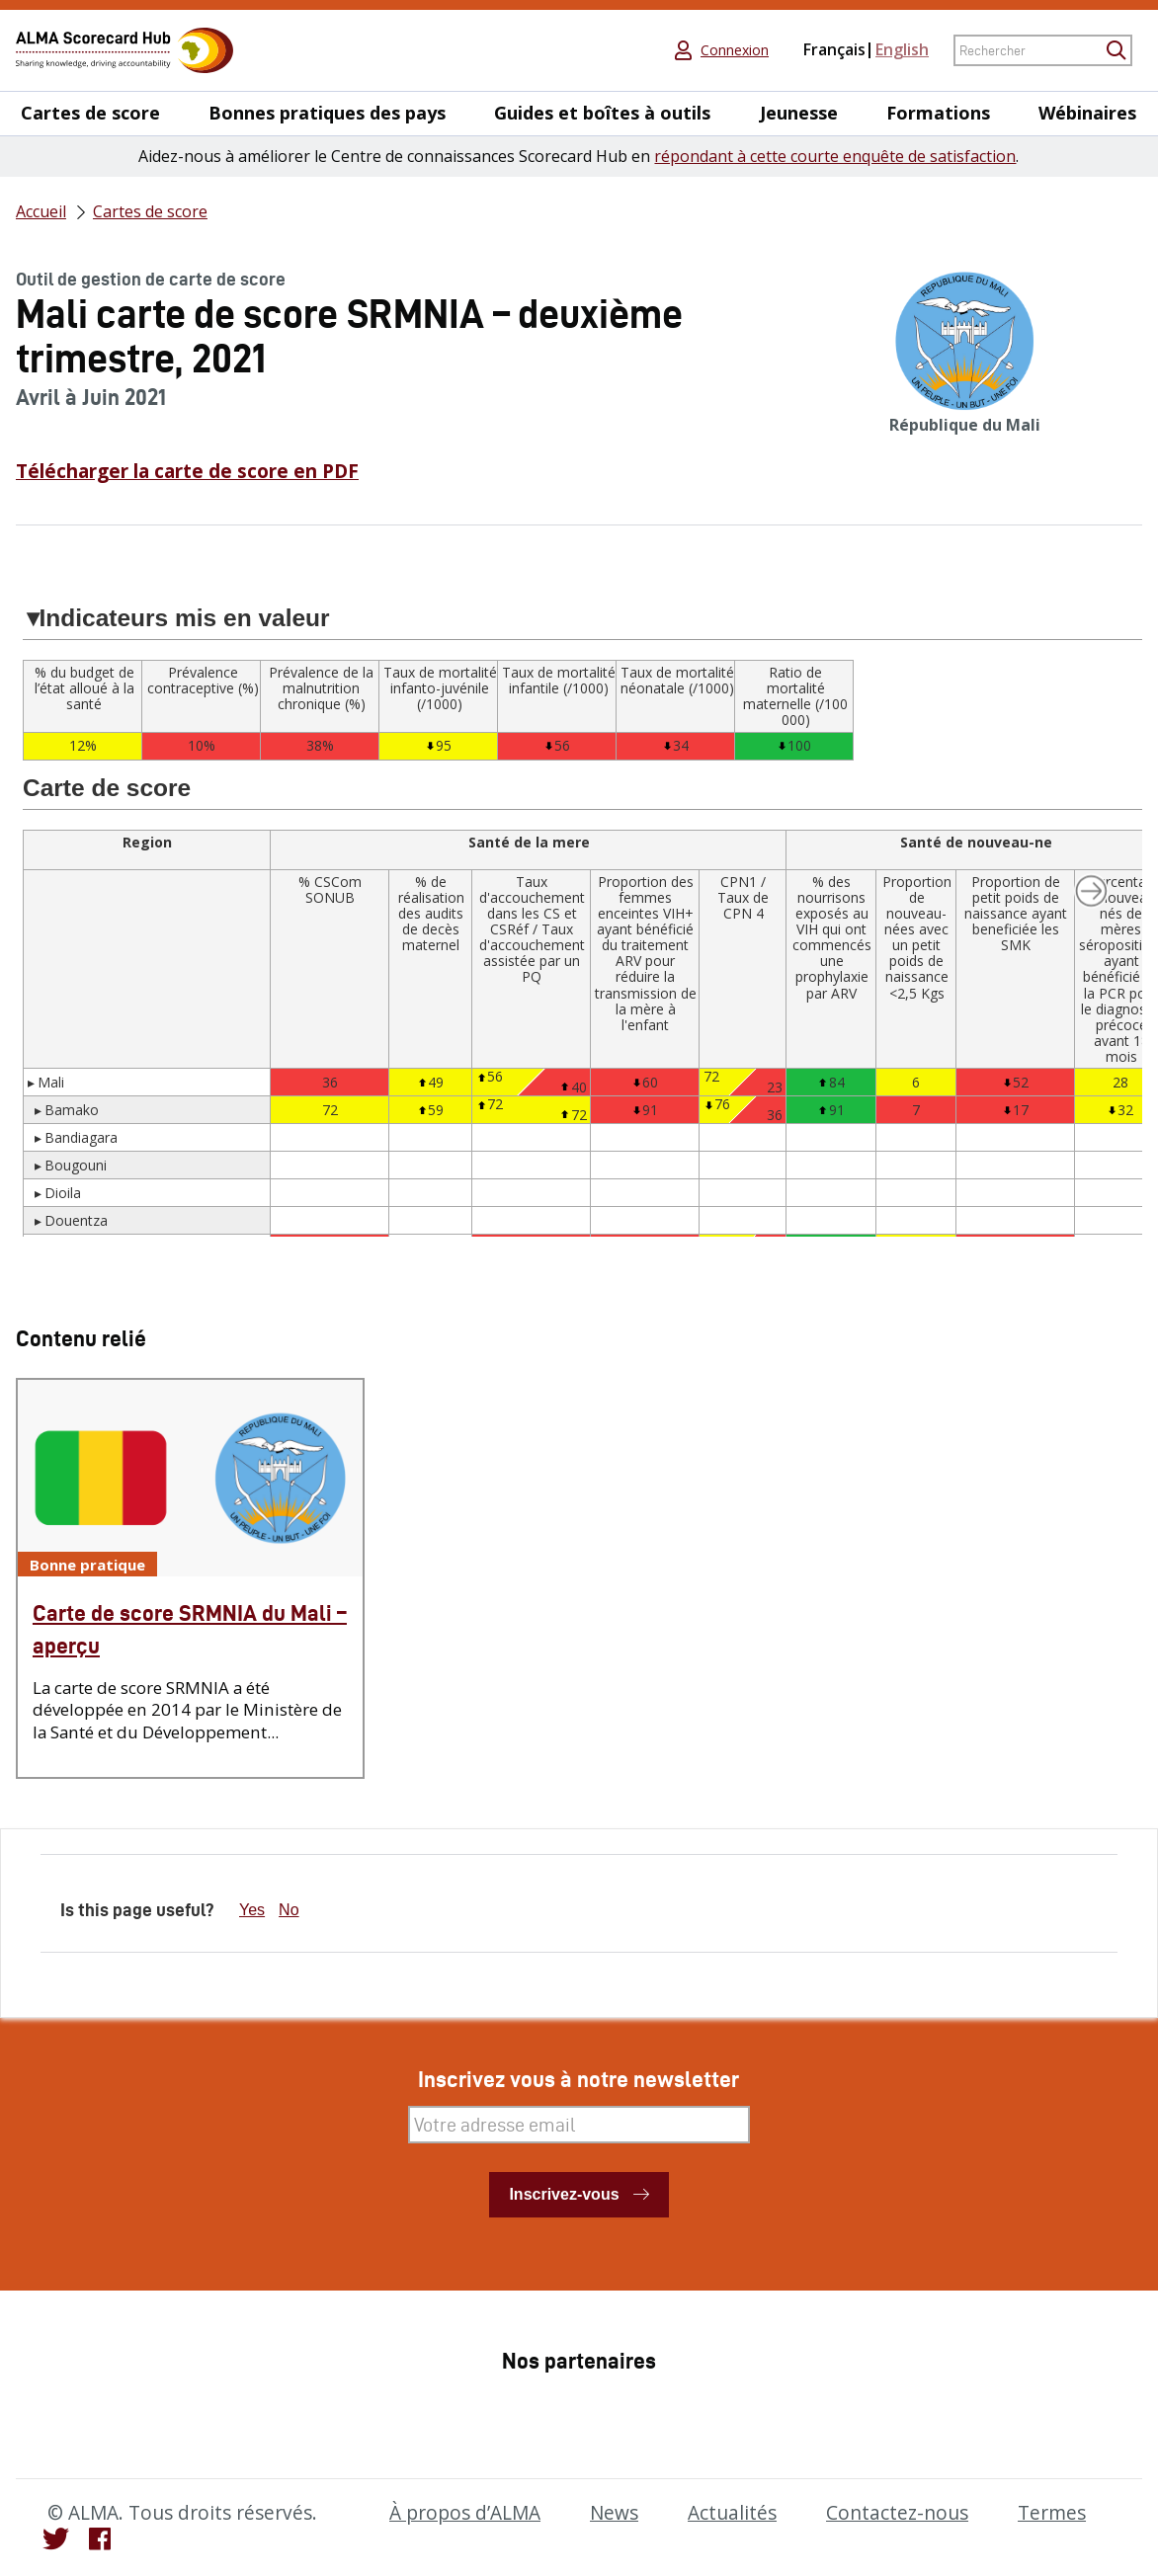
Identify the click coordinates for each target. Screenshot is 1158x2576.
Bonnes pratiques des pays (327, 113)
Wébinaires (1087, 113)
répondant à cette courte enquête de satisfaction (835, 156)
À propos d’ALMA (464, 2513)
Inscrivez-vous (564, 2194)
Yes (252, 1909)
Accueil (41, 211)
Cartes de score (90, 113)
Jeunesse (799, 113)
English (902, 49)
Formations (938, 113)
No (288, 1909)
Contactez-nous (897, 2513)
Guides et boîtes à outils (602, 113)
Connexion (735, 50)
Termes (1052, 2513)
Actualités (732, 2513)
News (614, 2513)
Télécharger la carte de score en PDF (187, 471)
